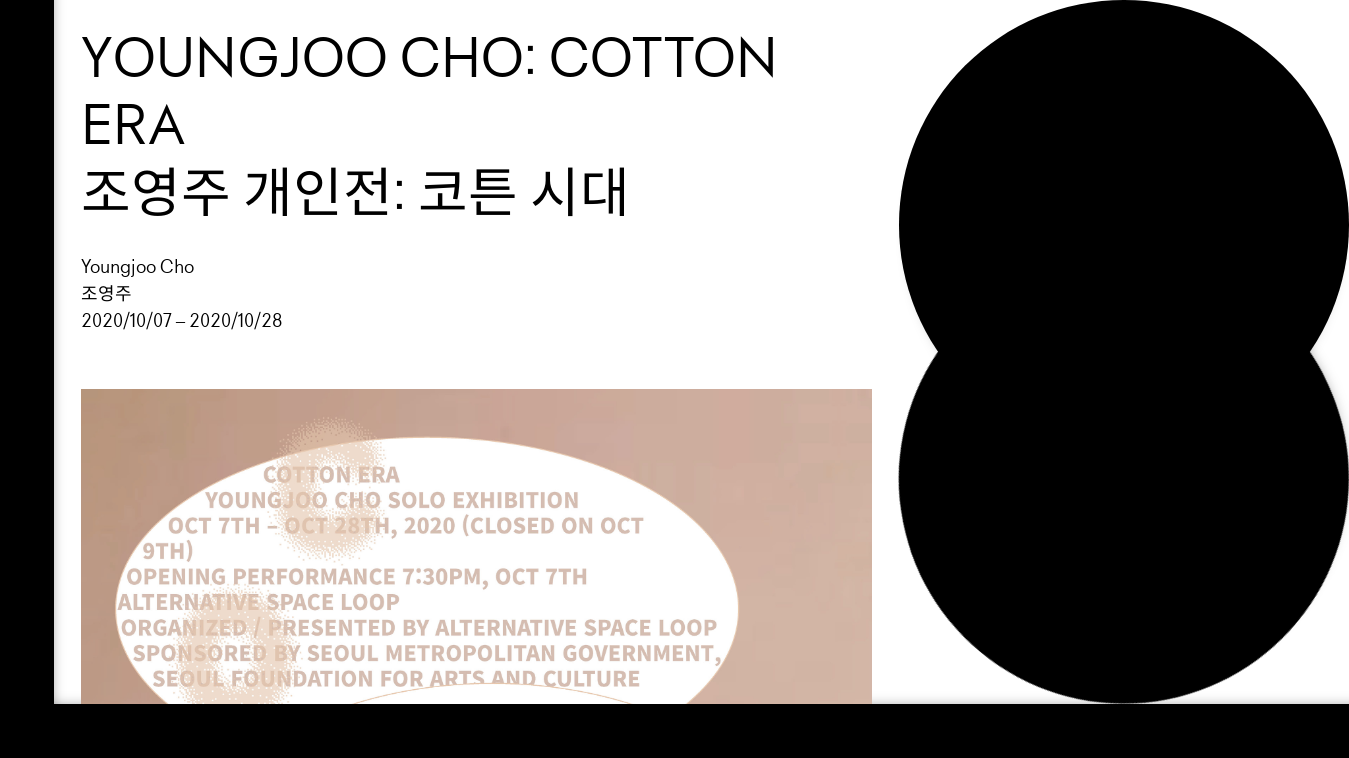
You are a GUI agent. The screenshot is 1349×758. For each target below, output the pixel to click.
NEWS (982, 178)
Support (1002, 111)
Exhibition (1015, 77)
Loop (978, 43)
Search (996, 212)
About (988, 144)
